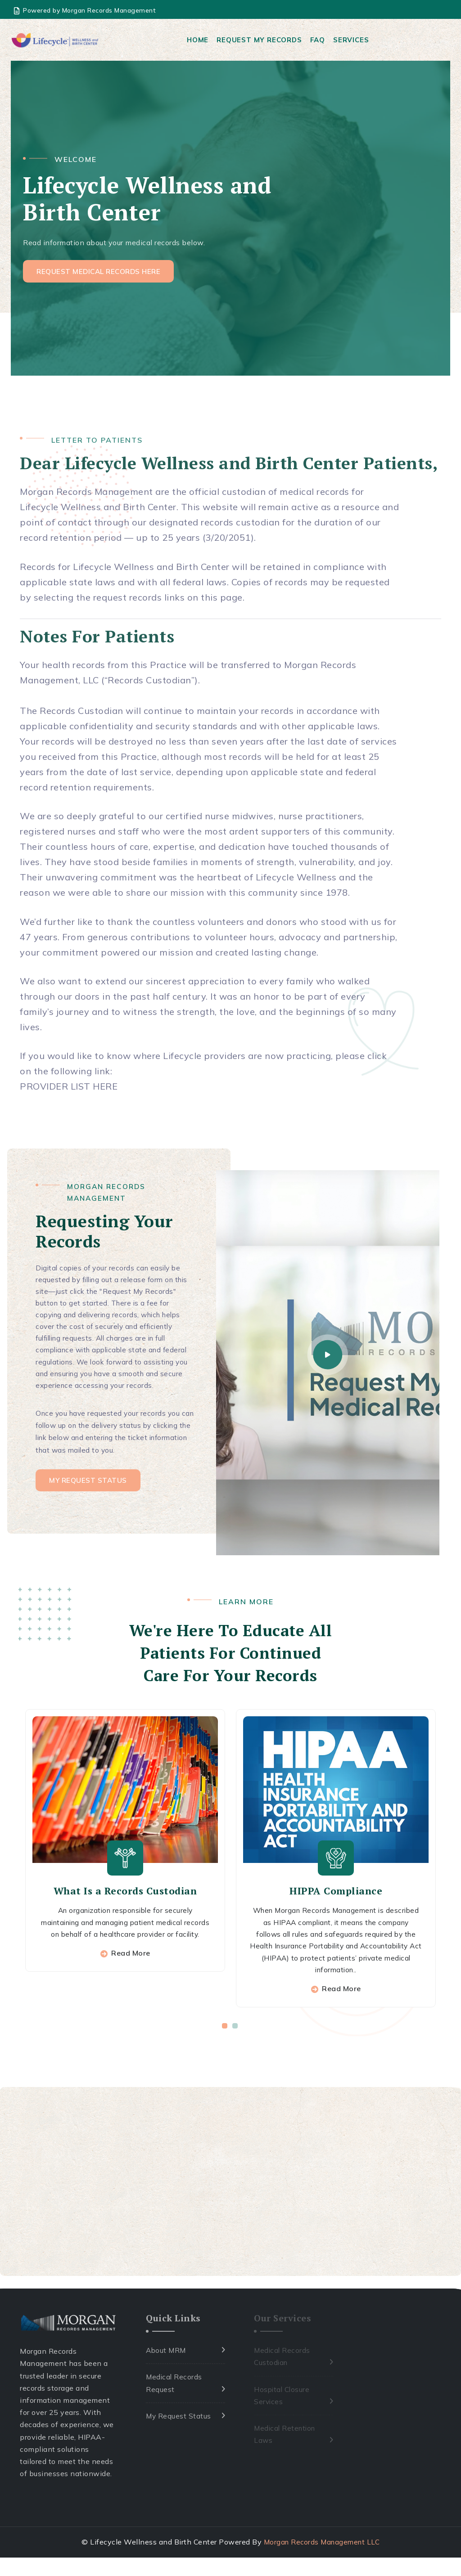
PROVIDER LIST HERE (69, 1087)
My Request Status (179, 2434)
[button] (225, 2045)
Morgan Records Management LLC (321, 2560)
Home (199, 40)
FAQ (319, 40)
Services (353, 40)
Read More (130, 1983)
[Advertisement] (230, 2201)
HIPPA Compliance (336, 1908)
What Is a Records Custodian (125, 1908)
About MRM (167, 2369)
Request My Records (260, 40)
